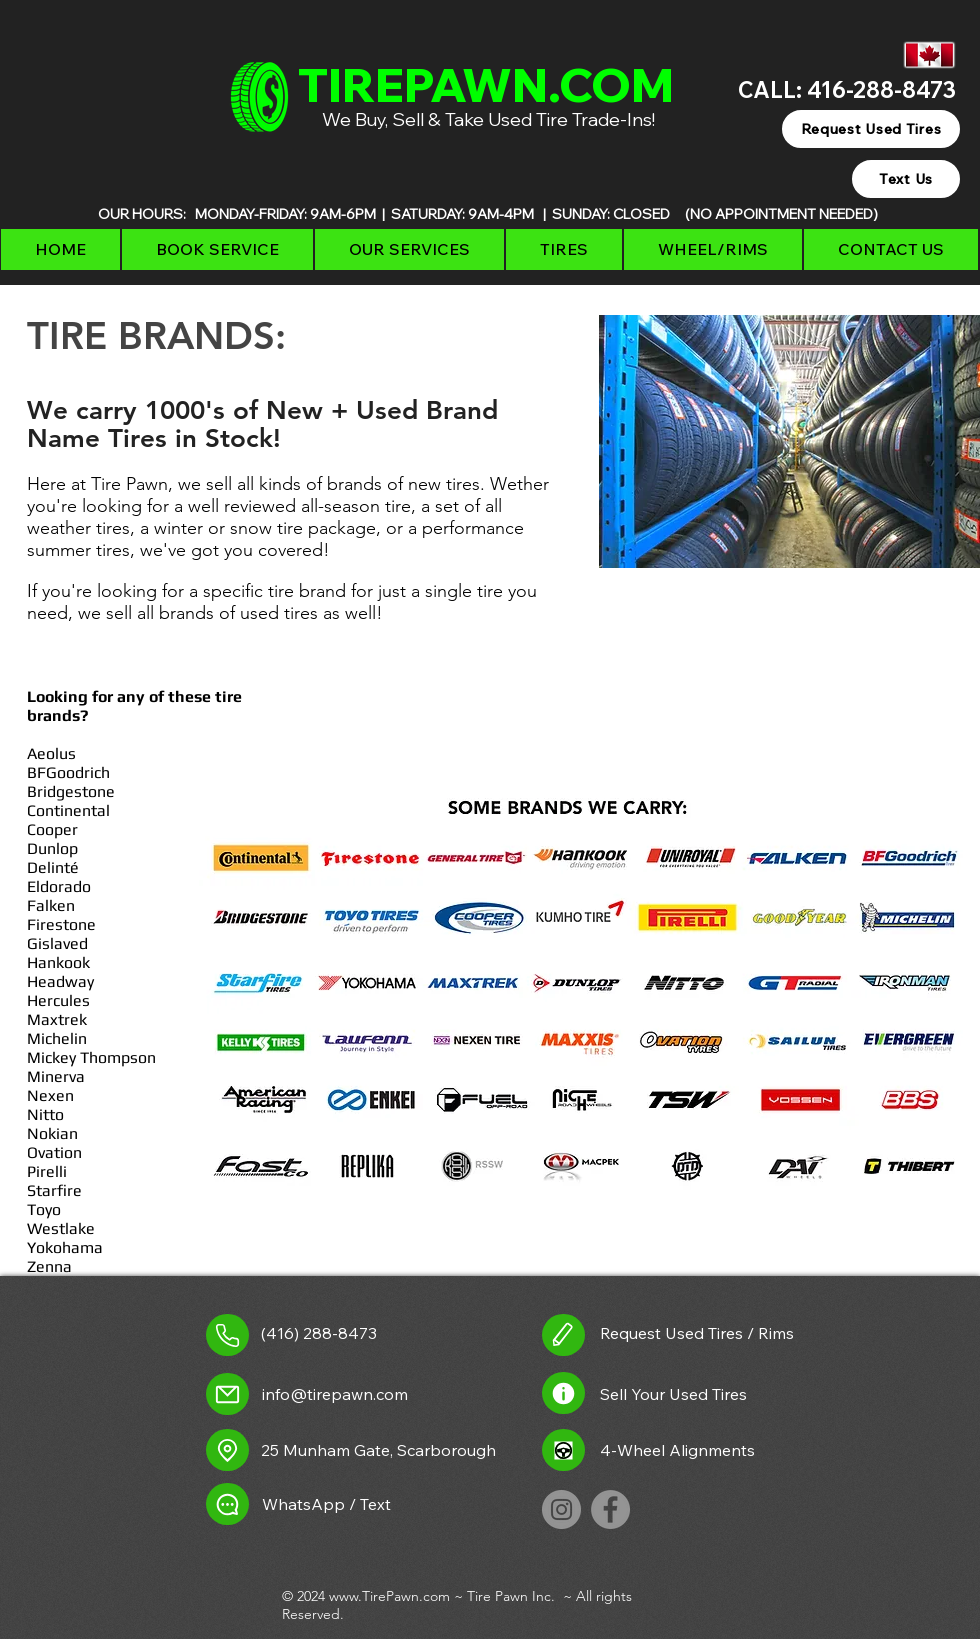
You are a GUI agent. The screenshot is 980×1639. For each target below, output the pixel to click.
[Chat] (227, 1504)
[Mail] (227, 1394)
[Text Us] (906, 179)
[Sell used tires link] (563, 1393)
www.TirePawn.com (389, 1596)
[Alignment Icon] (563, 1450)
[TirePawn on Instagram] (561, 1509)
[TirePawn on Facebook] (610, 1509)
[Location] (227, 1450)
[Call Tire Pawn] (227, 1335)
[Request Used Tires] (871, 129)
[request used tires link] (563, 1335)
